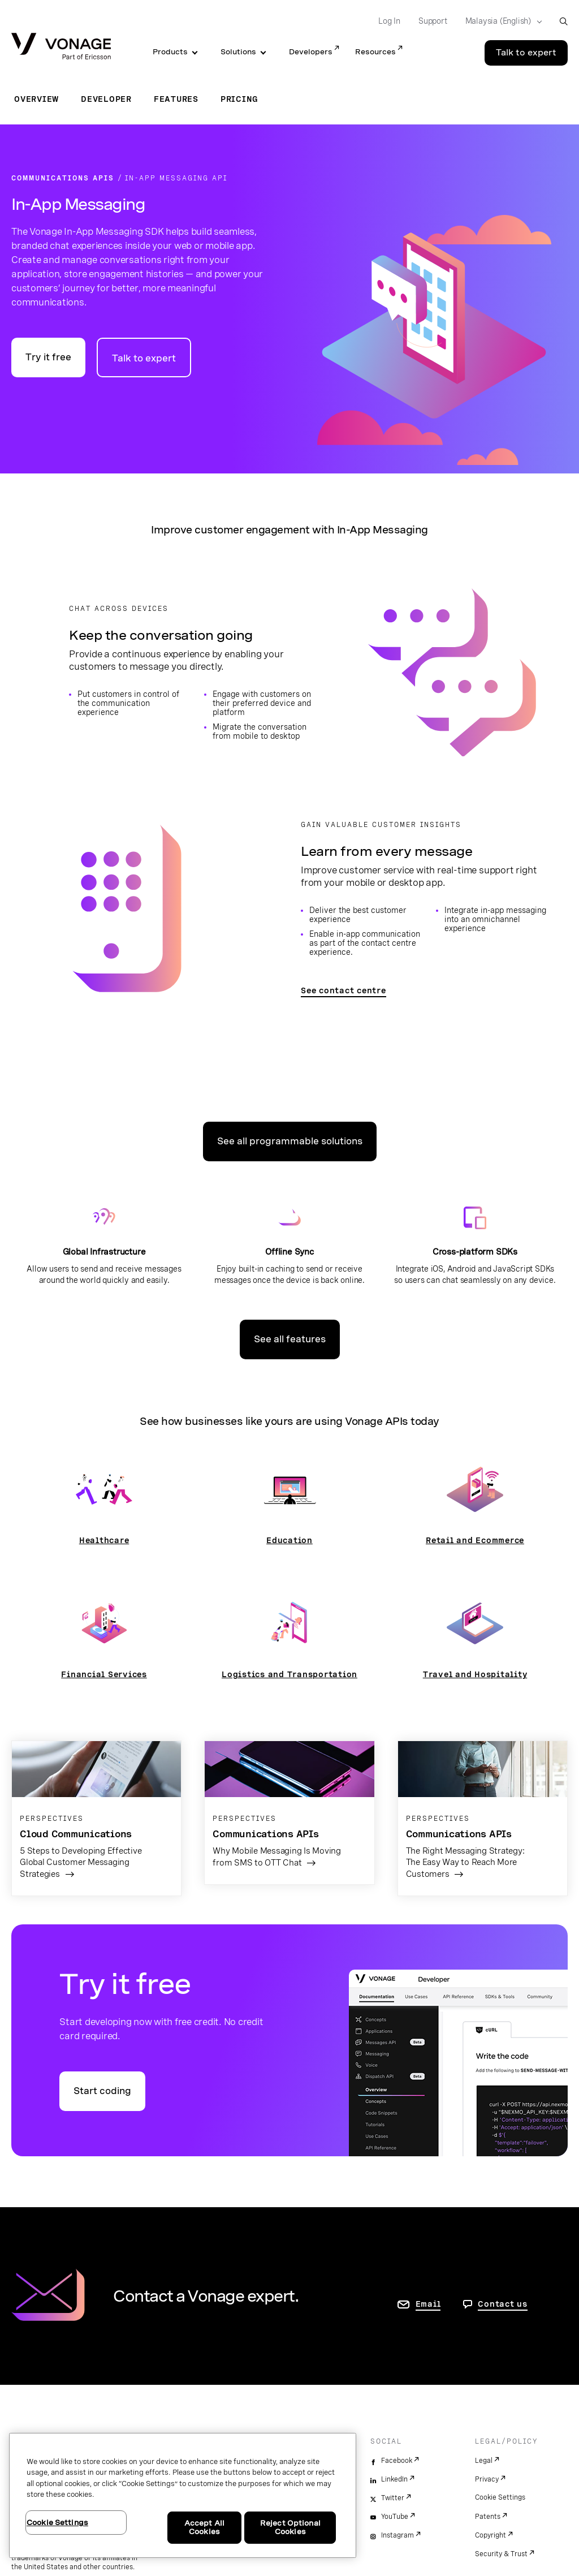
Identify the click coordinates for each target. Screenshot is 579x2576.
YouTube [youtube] (394, 2517)
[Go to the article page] (96, 1818)
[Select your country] (500, 21)
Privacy (487, 2479)
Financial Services (104, 1674)
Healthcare (104, 1540)
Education (289, 1540)
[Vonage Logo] (61, 47)
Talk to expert (144, 358)
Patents (487, 2517)
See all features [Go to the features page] (290, 1339)
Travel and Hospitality (475, 1674)
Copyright (490, 2535)
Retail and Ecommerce (475, 1540)
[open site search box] (563, 21)
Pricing (239, 99)
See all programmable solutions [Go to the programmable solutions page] (289, 1141)
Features (176, 99)
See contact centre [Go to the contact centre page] (343, 990)
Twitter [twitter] (392, 2498)
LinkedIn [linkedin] (394, 2479)
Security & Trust (501, 2554)
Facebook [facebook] (396, 2461)
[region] (182, 2495)
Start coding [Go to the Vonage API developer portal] (102, 2091)
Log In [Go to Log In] (389, 20)
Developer (106, 99)
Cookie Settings (500, 2497)
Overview (36, 99)
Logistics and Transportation (289, 1674)
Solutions (238, 52)
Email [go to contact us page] (428, 2303)
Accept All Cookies (204, 2527)
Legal (483, 2461)
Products (170, 52)
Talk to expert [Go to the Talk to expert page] (526, 53)
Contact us (503, 2303)
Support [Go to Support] (432, 20)
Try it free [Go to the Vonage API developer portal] (48, 357)
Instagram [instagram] (397, 2535)
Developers (310, 52)
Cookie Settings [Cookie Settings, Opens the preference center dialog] (57, 2522)
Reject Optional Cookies (290, 2527)
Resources (375, 52)
